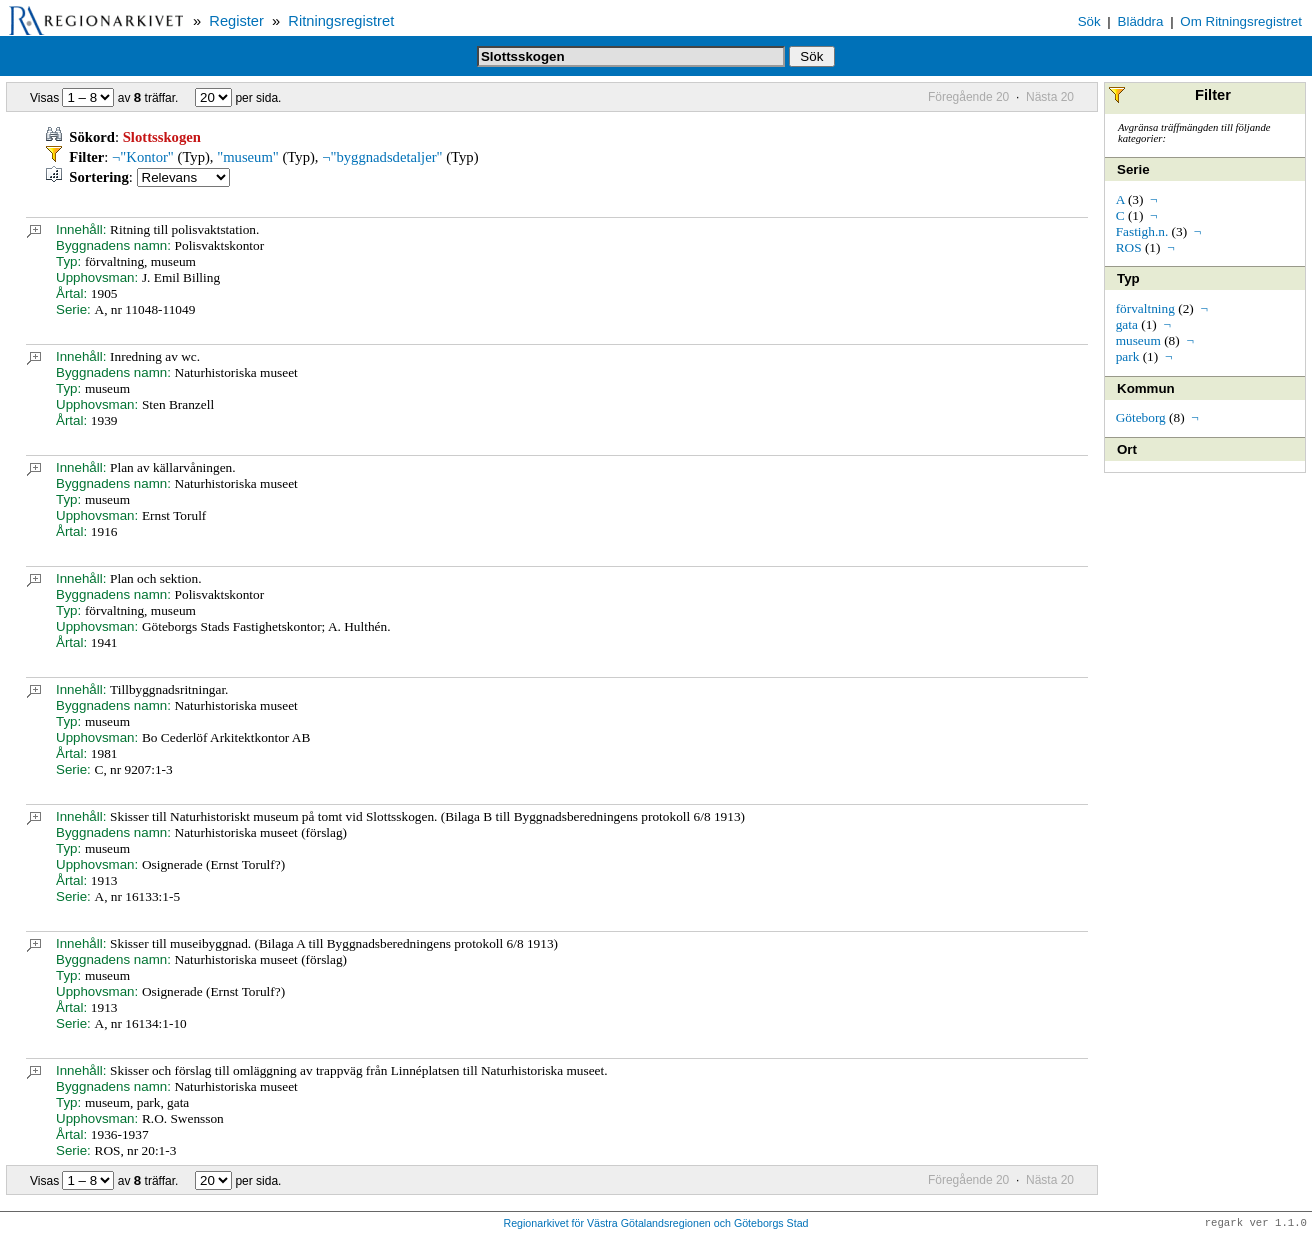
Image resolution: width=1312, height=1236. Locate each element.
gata (1127, 324)
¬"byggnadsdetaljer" (382, 157)
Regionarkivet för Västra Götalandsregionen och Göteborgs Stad (655, 1224)
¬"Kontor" (143, 157)
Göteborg (1141, 417)
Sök (1089, 21)
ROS (1129, 247)
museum (1138, 340)
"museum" (248, 157)
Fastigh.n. (1142, 231)
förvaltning (1145, 308)
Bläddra (1141, 21)
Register (236, 21)
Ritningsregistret (341, 21)
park (1128, 356)
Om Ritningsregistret (1240, 21)
